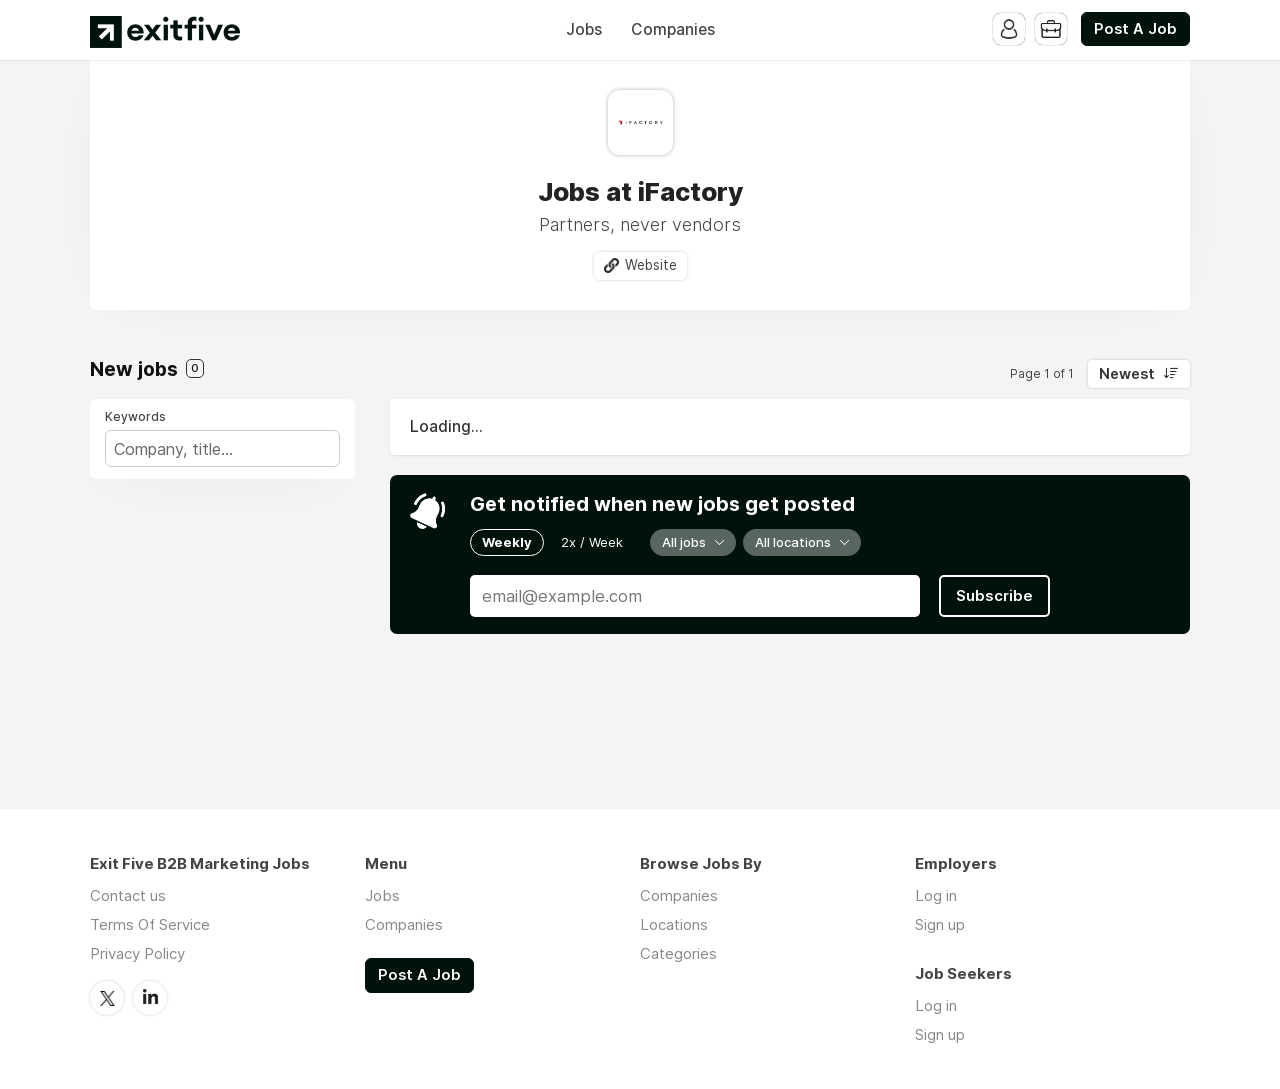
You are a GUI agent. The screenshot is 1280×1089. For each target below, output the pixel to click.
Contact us (128, 895)
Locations (674, 924)
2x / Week (592, 542)
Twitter (107, 998)
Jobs (584, 29)
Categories (678, 953)
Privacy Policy (137, 953)
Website (651, 265)
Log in (936, 895)
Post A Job (1135, 29)
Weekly (507, 542)
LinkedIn (150, 998)
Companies (673, 29)
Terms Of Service (150, 924)
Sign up (940, 924)
